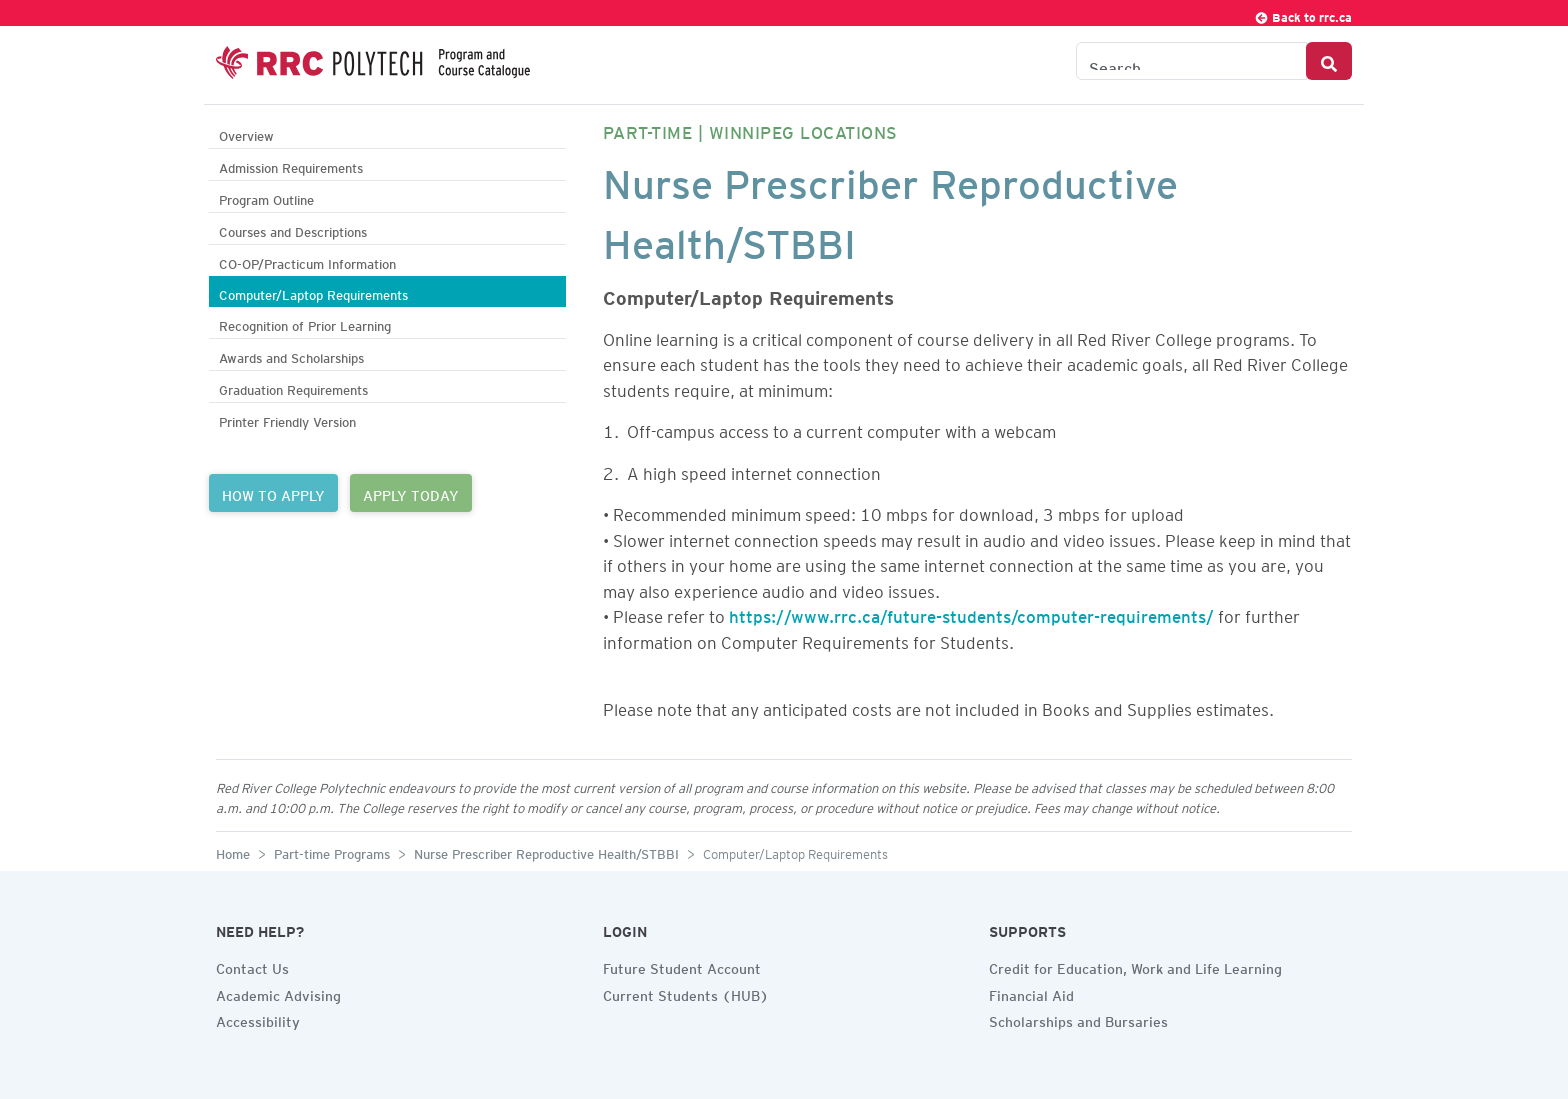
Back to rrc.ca (1303, 14)
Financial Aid (1031, 993)
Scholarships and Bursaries (1078, 1019)
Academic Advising (278, 993)
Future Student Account (682, 966)
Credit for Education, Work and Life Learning (1135, 966)
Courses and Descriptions (293, 229)
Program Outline (266, 197)
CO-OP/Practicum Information (307, 261)
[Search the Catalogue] (1191, 61)
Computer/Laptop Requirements (313, 292)
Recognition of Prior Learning (305, 323)
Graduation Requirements (293, 387)
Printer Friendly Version (287, 419)
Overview (246, 133)
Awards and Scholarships (291, 355)
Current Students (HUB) (686, 993)
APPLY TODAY (411, 493)
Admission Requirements (291, 165)
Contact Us (252, 966)
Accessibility (258, 1019)
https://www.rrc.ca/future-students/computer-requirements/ (971, 613)
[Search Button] (1329, 61)
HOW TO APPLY (273, 493)
